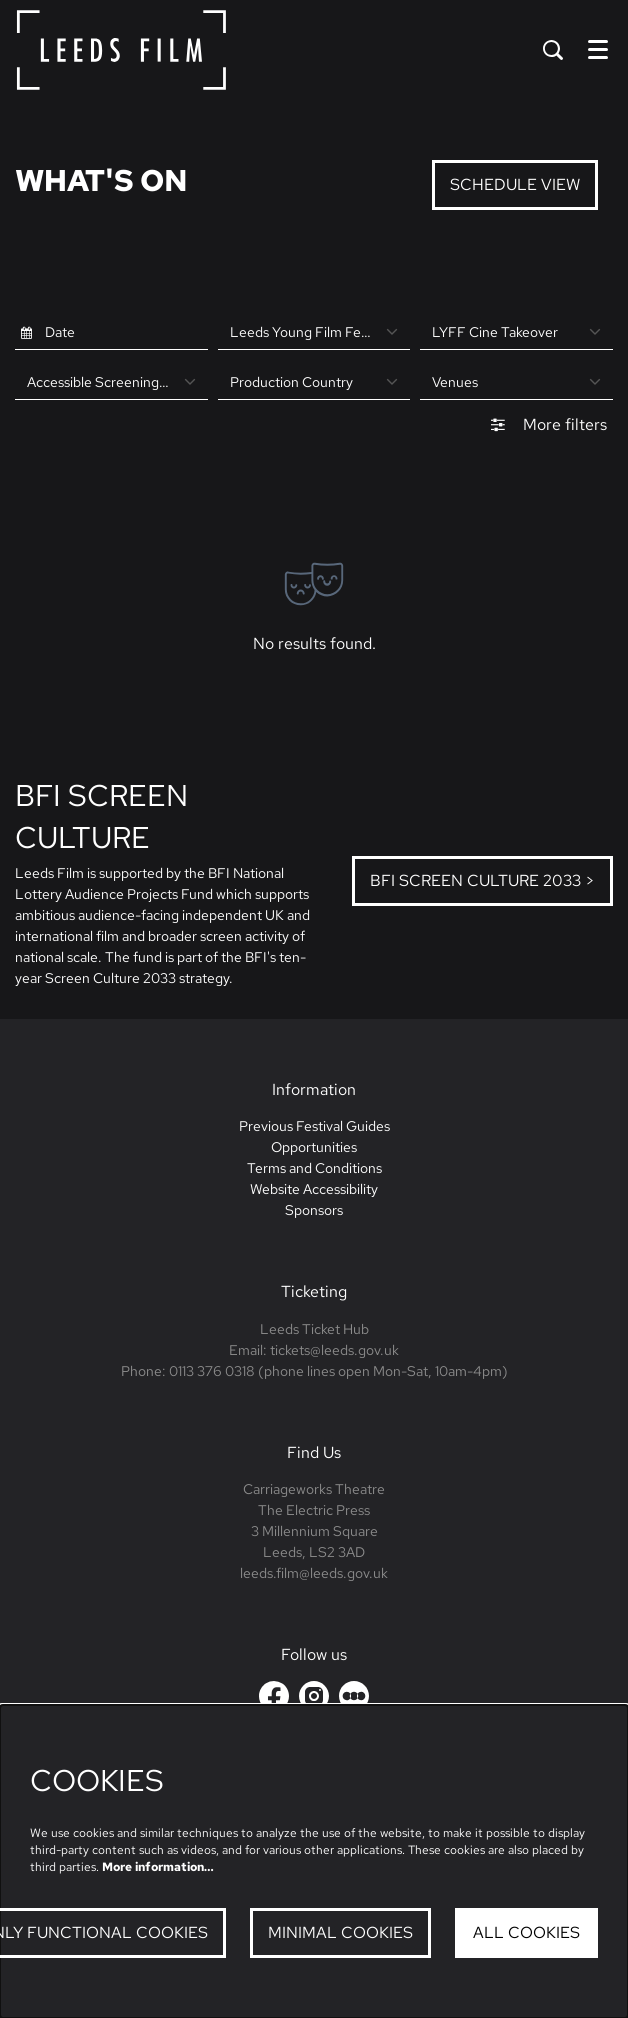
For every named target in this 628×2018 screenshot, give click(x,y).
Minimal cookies (340, 1932)
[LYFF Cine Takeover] (516, 332)
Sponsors (314, 1210)
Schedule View (515, 184)
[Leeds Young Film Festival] (314, 332)
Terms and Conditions (314, 1168)
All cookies (526, 1932)
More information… (158, 1867)
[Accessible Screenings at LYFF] (111, 382)
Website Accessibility (314, 1189)
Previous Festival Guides (314, 1126)
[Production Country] (314, 382)
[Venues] (516, 382)
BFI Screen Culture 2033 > (482, 880)
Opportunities (314, 1147)
